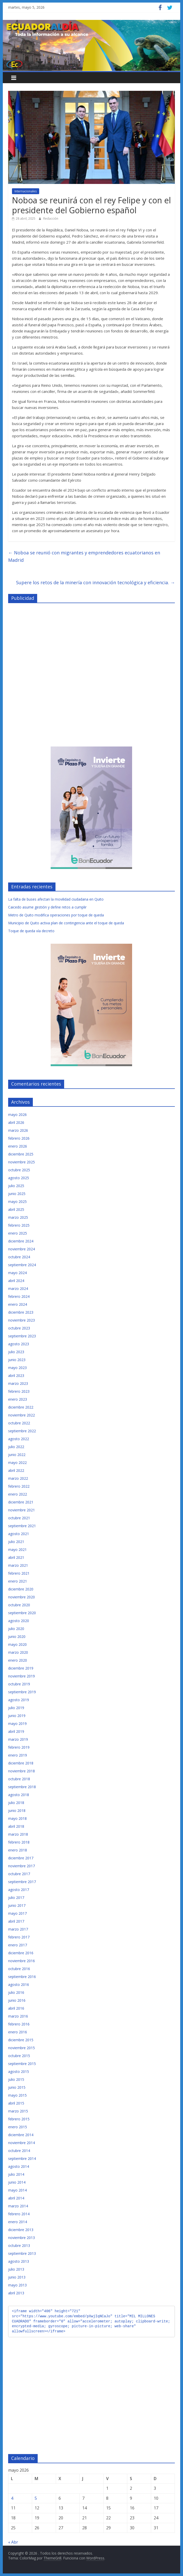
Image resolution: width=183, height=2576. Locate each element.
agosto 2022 (18, 1438)
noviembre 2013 (21, 2237)
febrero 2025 (19, 1225)
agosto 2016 (18, 1984)
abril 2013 (16, 2293)
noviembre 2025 (21, 1162)
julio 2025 (16, 1185)
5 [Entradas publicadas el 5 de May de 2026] (36, 2498)
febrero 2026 (19, 1138)
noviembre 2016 (21, 1960)
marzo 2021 (18, 1565)
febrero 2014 (19, 2213)
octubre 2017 (19, 1873)
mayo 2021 (17, 1549)
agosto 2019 (18, 1699)
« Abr (13, 2542)
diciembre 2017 (20, 1858)
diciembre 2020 (20, 1589)
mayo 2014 (17, 2190)
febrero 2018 (19, 1842)
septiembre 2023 (22, 1336)
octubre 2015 (19, 2055)
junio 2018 (16, 1810)
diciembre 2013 (20, 2229)
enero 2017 (17, 1945)
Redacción (50, 218)
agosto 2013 (18, 2261)
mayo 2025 (17, 1201)
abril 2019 (16, 1731)
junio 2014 (16, 2182)
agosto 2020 (18, 1620)
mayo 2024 (17, 1272)
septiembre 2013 (22, 2253)
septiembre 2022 (22, 1430)
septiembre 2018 (22, 1786)
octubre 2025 (19, 1169)
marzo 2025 (18, 1217)
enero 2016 (17, 2032)
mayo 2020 (17, 1644)
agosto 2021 (18, 1533)
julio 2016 (16, 1992)
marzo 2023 (18, 1383)
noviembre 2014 (21, 2142)
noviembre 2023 (21, 1320)
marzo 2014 (18, 2206)
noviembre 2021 (21, 1510)
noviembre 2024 (21, 1249)
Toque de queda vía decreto (31, 930)
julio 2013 (16, 2269)
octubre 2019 (19, 1684)
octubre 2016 (19, 1968)
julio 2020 (16, 1628)
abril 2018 (16, 1826)
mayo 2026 (17, 1114)
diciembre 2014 (20, 2134)
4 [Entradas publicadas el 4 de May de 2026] (12, 2498)
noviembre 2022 (21, 1415)
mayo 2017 (17, 1913)
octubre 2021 (19, 1517)
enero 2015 (17, 2126)
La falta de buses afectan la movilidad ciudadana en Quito (56, 899)
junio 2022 (16, 1454)
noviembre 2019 (21, 1676)
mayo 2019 (17, 1723)
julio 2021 (16, 1541)
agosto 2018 (18, 1794)
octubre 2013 (19, 2245)
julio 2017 (16, 1897)
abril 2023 (16, 1375)
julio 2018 (16, 1802)
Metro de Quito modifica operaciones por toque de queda (56, 915)
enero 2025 (17, 1233)
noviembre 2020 (21, 1597)
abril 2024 (16, 1280)
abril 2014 (16, 2198)
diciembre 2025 (20, 1154)
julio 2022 (16, 1446)
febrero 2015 (19, 2119)
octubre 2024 (19, 1256)
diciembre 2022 (20, 1407)
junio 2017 (16, 1905)
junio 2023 (16, 1359)
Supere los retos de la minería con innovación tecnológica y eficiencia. (95, 582)
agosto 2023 (18, 1343)
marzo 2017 (18, 1929)
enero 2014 (17, 2221)
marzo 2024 (18, 1288)
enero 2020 (17, 1660)
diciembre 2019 (20, 1668)
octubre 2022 (19, 1423)
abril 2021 (16, 1557)
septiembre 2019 (22, 1691)
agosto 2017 (18, 1889)
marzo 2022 (18, 1478)
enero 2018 (17, 1850)
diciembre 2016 (20, 1952)
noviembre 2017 (21, 1865)
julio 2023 (16, 1351)
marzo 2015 (18, 2111)
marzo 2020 (18, 1652)
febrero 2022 (19, 1486)
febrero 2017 (19, 1937)
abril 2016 (16, 2008)
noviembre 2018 (21, 1771)
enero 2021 (17, 1581)
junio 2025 (16, 1193)
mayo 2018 (17, 1818)
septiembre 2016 (22, 1976)
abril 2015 (16, 2103)
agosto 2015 (18, 2071)
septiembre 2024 (22, 1264)
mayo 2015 (17, 2095)
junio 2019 (16, 1715)
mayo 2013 (17, 2285)
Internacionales (26, 191)
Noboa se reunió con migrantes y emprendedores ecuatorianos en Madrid (84, 556)
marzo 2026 (18, 1130)
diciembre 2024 (20, 1241)
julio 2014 (16, 2174)
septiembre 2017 (22, 1881)
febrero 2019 (19, 1747)
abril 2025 (16, 1209)
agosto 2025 (18, 1177)
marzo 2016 (18, 2016)
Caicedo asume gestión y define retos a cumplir (47, 907)
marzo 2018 (18, 1834)
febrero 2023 (19, 1391)
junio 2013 (16, 2277)
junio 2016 (16, 2000)
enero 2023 (17, 1399)
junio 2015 (16, 2087)
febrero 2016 (19, 2024)
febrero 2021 (19, 1573)
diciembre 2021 (20, 1502)
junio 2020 (16, 1636)
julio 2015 (16, 2079)
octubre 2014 (19, 2150)
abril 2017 (16, 1921)
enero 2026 (17, 1146)
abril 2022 (16, 1470)
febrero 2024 (19, 1296)
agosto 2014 (18, 2166)
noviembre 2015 (21, 2047)
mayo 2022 (17, 1462)
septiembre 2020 (22, 1612)
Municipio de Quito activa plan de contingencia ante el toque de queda (66, 922)
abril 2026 (16, 1122)
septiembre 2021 (22, 1525)
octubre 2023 (19, 1328)
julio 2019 (16, 1707)
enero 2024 (17, 1304)
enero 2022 (17, 1494)
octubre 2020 (19, 1604)
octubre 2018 (19, 1778)
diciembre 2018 (20, 1763)
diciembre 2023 (20, 1312)
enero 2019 (17, 1755)
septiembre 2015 (22, 2063)
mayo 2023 (17, 1367)
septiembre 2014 (22, 2158)
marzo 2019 (18, 1739)
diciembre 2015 (20, 2039)
